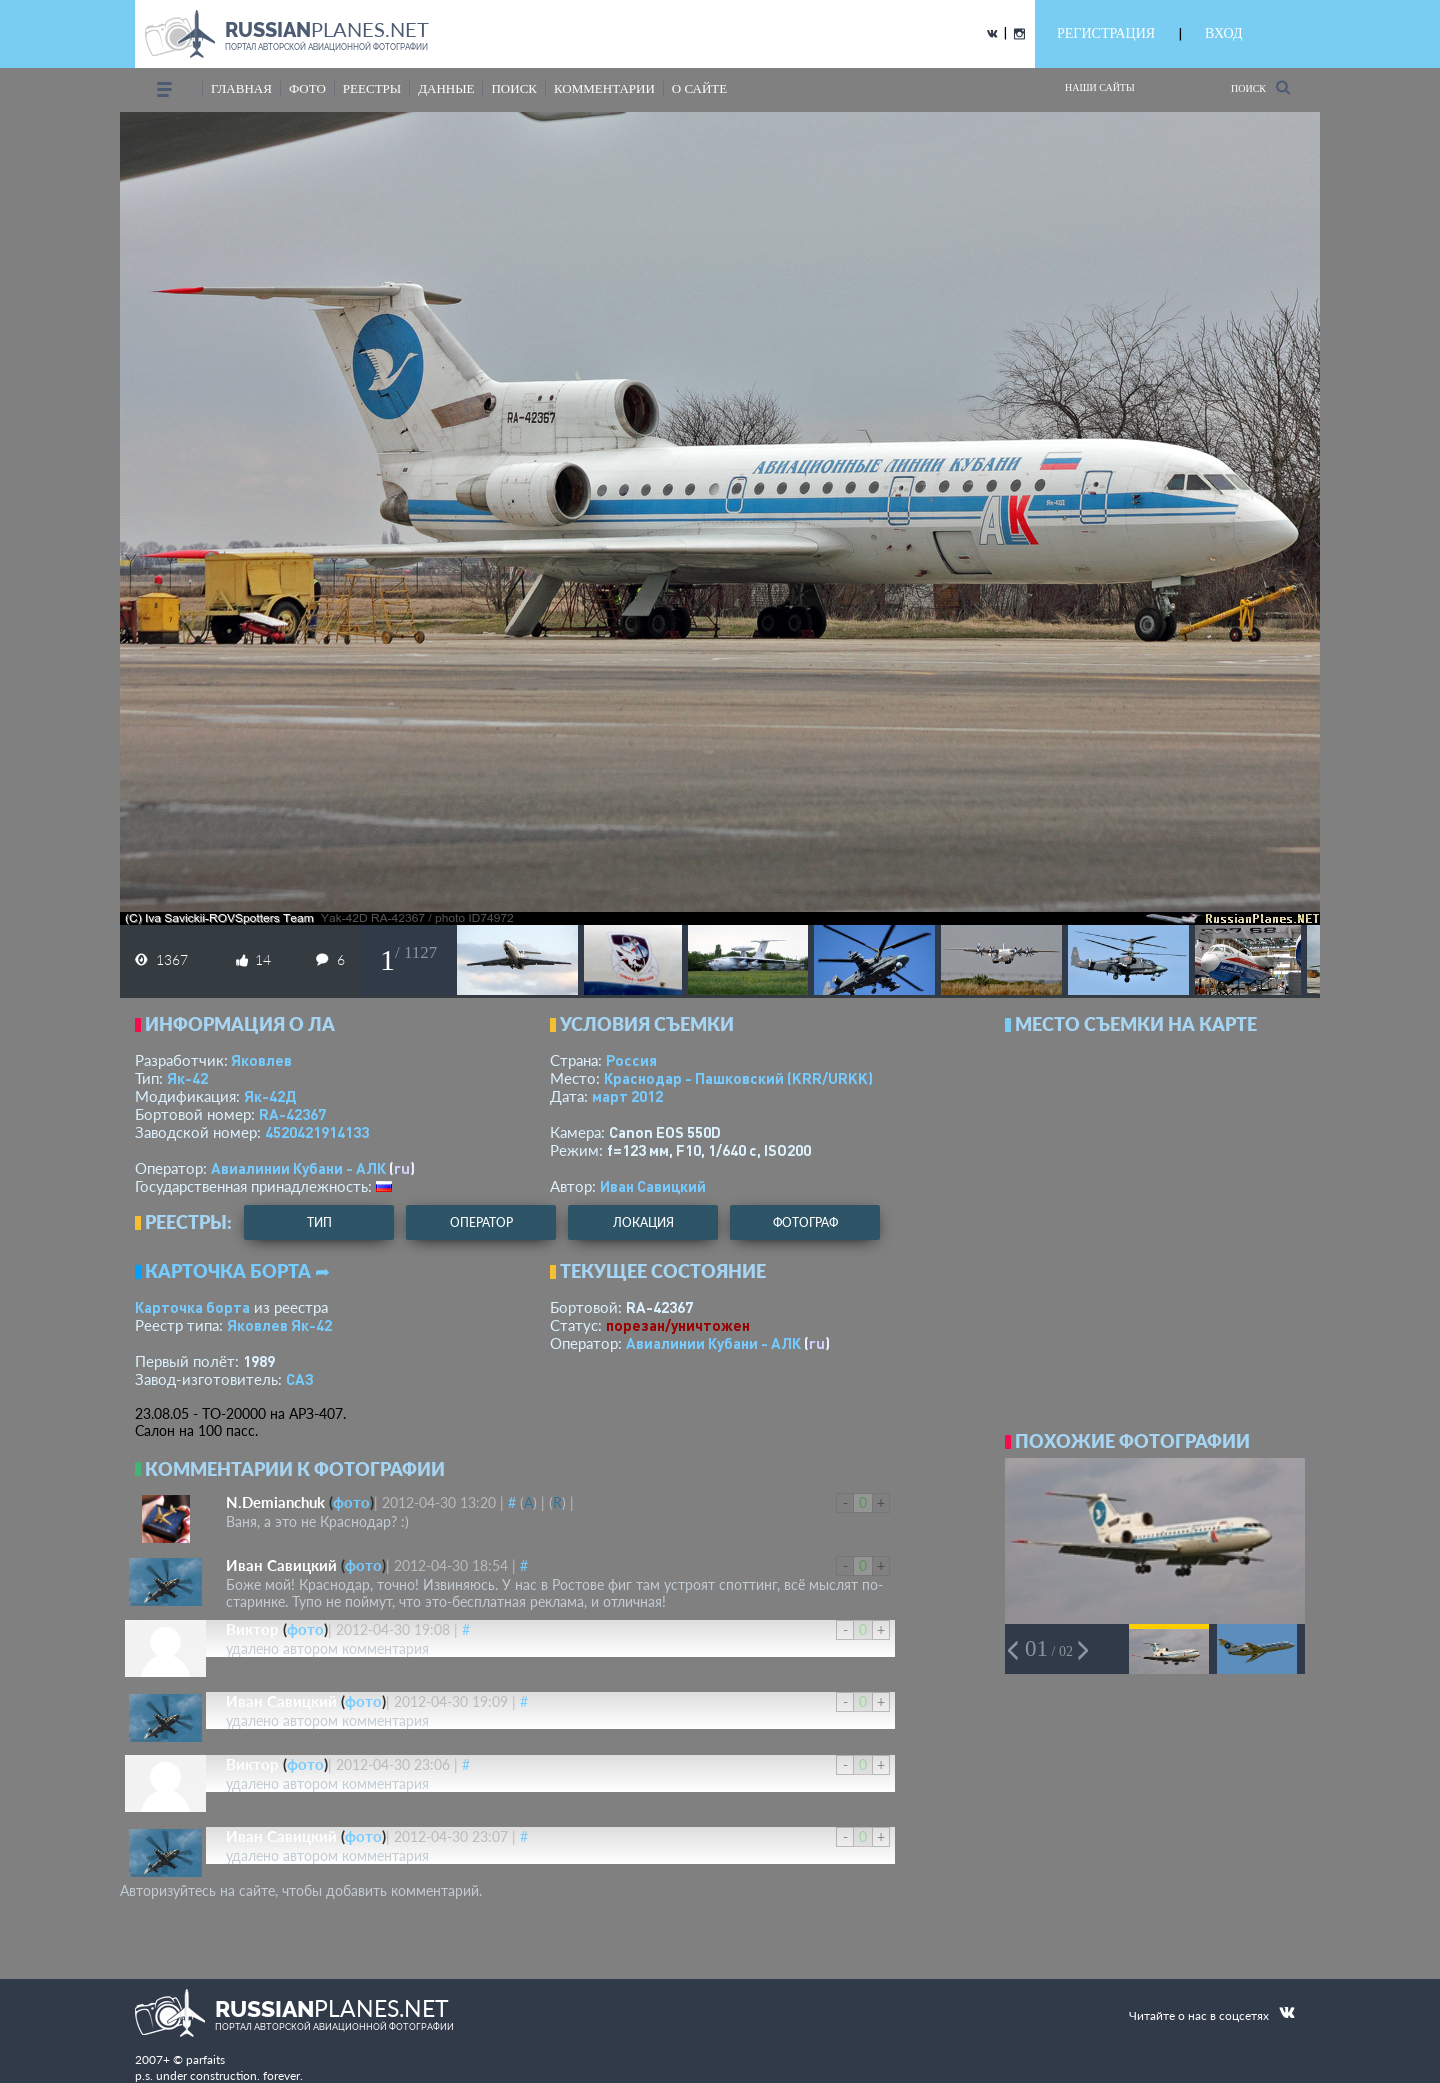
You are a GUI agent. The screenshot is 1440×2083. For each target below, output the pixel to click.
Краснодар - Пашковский (738, 1078)
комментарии (604, 88)
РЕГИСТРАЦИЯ (1106, 33)
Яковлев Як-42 (279, 1325)
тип (319, 1222)
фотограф (805, 1222)
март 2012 (627, 1096)
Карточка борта (192, 1307)
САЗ (300, 1379)
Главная (241, 88)
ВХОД (1223, 33)
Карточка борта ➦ (237, 1271)
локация (643, 1222)
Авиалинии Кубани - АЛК (298, 1168)
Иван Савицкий (653, 1186)
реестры (372, 88)
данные (446, 88)
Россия (631, 1060)
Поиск (1260, 87)
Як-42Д (270, 1096)
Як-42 (187, 1078)
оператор (481, 1222)
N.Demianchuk (275, 1502)
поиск (514, 88)
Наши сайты (1100, 87)
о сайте (699, 88)
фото (307, 88)
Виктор (252, 1629)
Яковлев (261, 1060)
